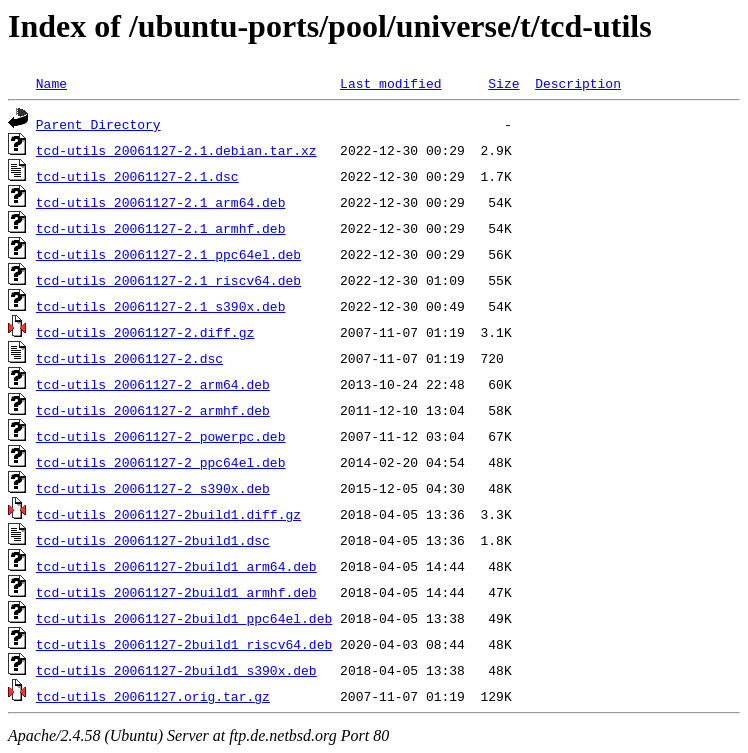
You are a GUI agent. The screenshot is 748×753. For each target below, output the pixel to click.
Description (578, 83)
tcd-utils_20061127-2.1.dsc (137, 176)
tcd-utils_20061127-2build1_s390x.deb (176, 670)
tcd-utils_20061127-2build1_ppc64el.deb (184, 618)
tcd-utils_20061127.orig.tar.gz (153, 696)
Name (51, 83)
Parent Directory (98, 124)
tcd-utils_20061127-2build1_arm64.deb (176, 566)
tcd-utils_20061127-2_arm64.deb (153, 384)
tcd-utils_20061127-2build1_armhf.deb (176, 592)
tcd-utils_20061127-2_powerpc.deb (161, 436)
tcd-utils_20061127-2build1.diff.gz (168, 514)
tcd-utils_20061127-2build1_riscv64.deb (184, 644)
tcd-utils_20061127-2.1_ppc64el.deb (168, 254)
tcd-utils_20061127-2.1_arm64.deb (161, 202)
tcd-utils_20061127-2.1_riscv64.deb (168, 280)
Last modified (390, 83)
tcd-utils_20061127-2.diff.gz (145, 332)
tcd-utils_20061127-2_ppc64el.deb (161, 462)
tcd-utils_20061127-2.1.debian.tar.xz (176, 150)
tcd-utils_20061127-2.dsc (129, 358)
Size (503, 83)
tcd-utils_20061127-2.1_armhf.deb (161, 228)
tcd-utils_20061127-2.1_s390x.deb (161, 306)
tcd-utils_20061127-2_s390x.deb (153, 488)
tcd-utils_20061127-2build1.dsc (153, 540)
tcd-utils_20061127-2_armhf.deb (153, 410)
